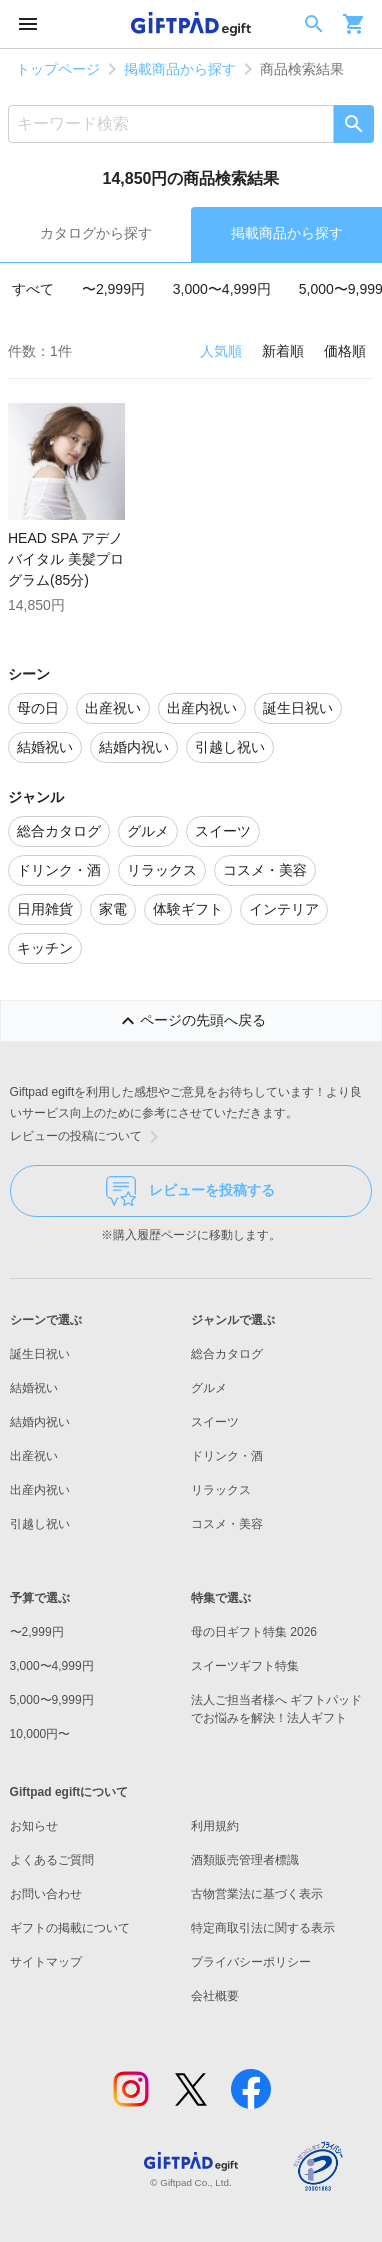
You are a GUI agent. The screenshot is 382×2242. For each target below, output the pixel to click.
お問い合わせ (46, 1894)
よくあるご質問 (52, 1860)
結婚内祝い (40, 1422)
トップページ (58, 69)
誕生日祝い (40, 1354)
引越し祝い (40, 1524)
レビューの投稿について (88, 1137)
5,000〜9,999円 (52, 1700)
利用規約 (215, 1826)
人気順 (221, 351)
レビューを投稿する (190, 1191)
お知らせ (34, 1826)
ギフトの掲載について (70, 1928)
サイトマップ (46, 1962)
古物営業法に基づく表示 (257, 1894)
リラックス (221, 1490)
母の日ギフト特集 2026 (254, 1632)
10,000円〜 (40, 1734)
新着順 (283, 351)
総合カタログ (227, 1354)
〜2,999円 (113, 289)
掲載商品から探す (180, 69)
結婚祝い (34, 1388)
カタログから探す (96, 233)
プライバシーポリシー (251, 1962)
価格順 (345, 351)
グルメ (209, 1388)
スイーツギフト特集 (245, 1666)
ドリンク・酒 (227, 1456)
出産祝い (34, 1456)
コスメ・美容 (227, 1524)
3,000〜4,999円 (222, 289)
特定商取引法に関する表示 (263, 1928)
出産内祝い (40, 1490)
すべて (33, 289)
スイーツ (215, 1422)
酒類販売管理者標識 (245, 1860)
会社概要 (215, 1996)
